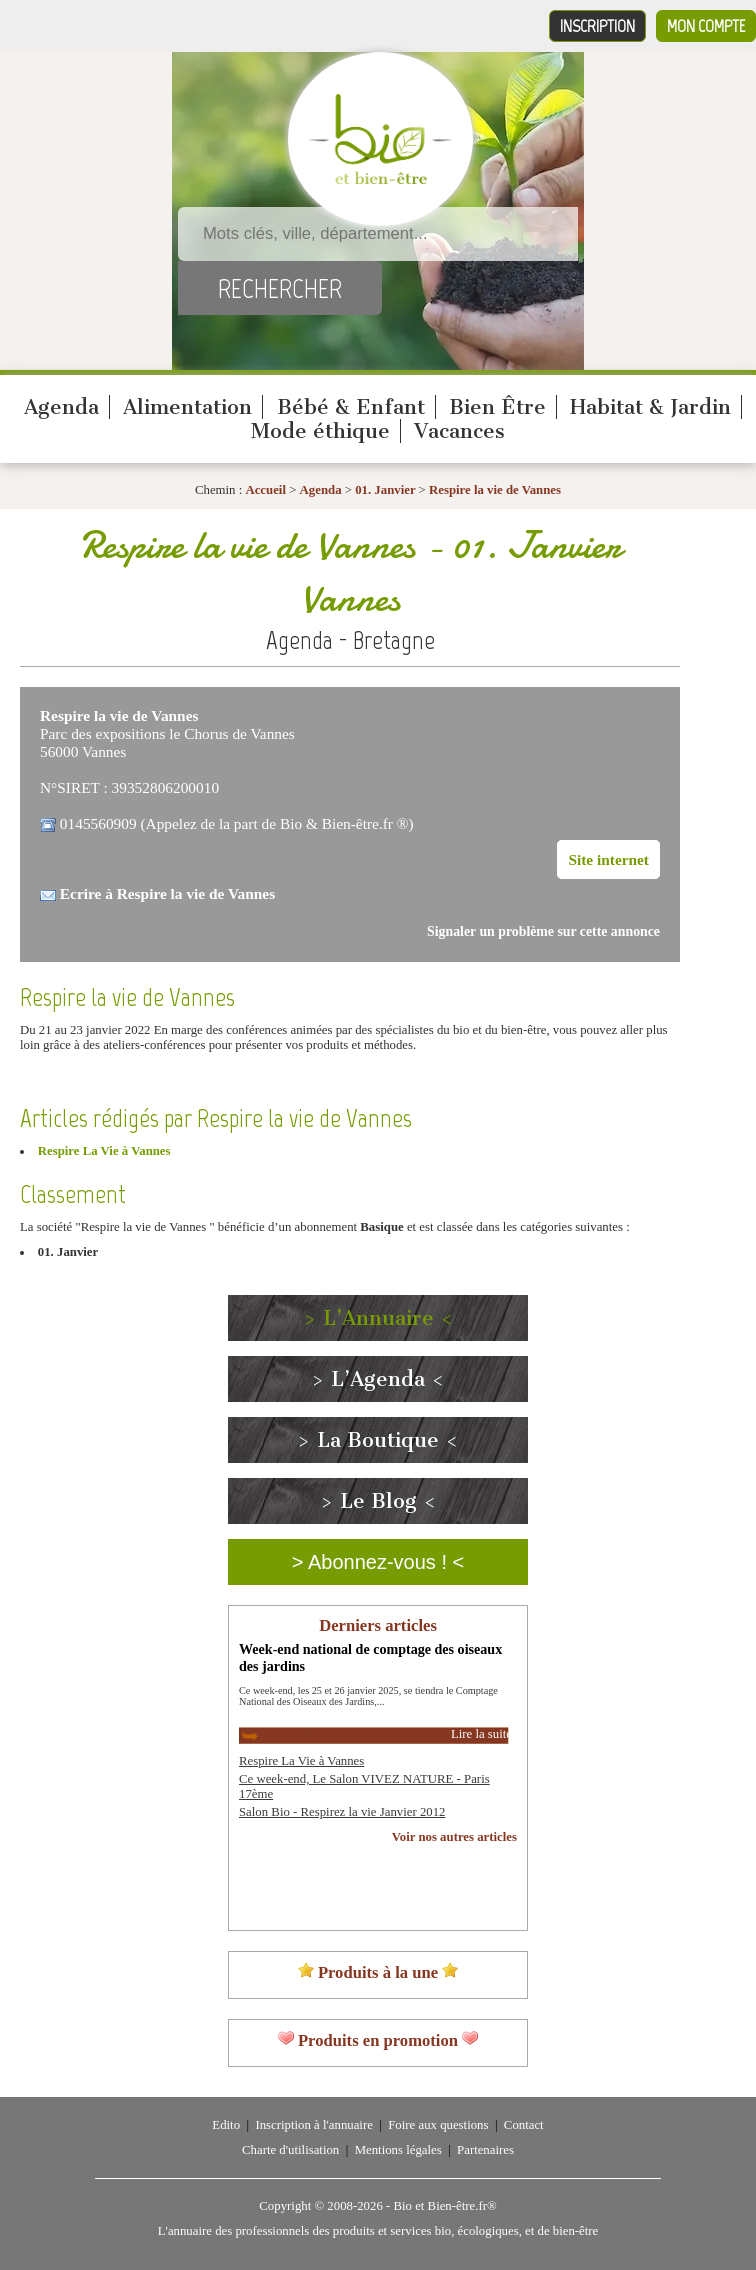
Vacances (459, 431)
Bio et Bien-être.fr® (444, 2206)
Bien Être (497, 407)
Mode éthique (320, 431)
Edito (226, 2125)
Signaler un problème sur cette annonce (543, 931)
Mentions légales (398, 2150)
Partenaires (485, 2150)
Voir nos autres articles (454, 1837)
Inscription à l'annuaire (313, 2125)
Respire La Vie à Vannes (104, 1151)
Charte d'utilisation (290, 2150)
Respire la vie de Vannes (495, 490)
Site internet (608, 859)
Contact (524, 2125)
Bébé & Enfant (351, 407)
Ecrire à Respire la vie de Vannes (167, 893)
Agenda (61, 407)
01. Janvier (386, 490)
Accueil (265, 490)
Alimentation (187, 407)
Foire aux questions (438, 2125)
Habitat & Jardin (650, 407)
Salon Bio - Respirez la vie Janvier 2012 (342, 1812)
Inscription (597, 26)
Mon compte (706, 26)
